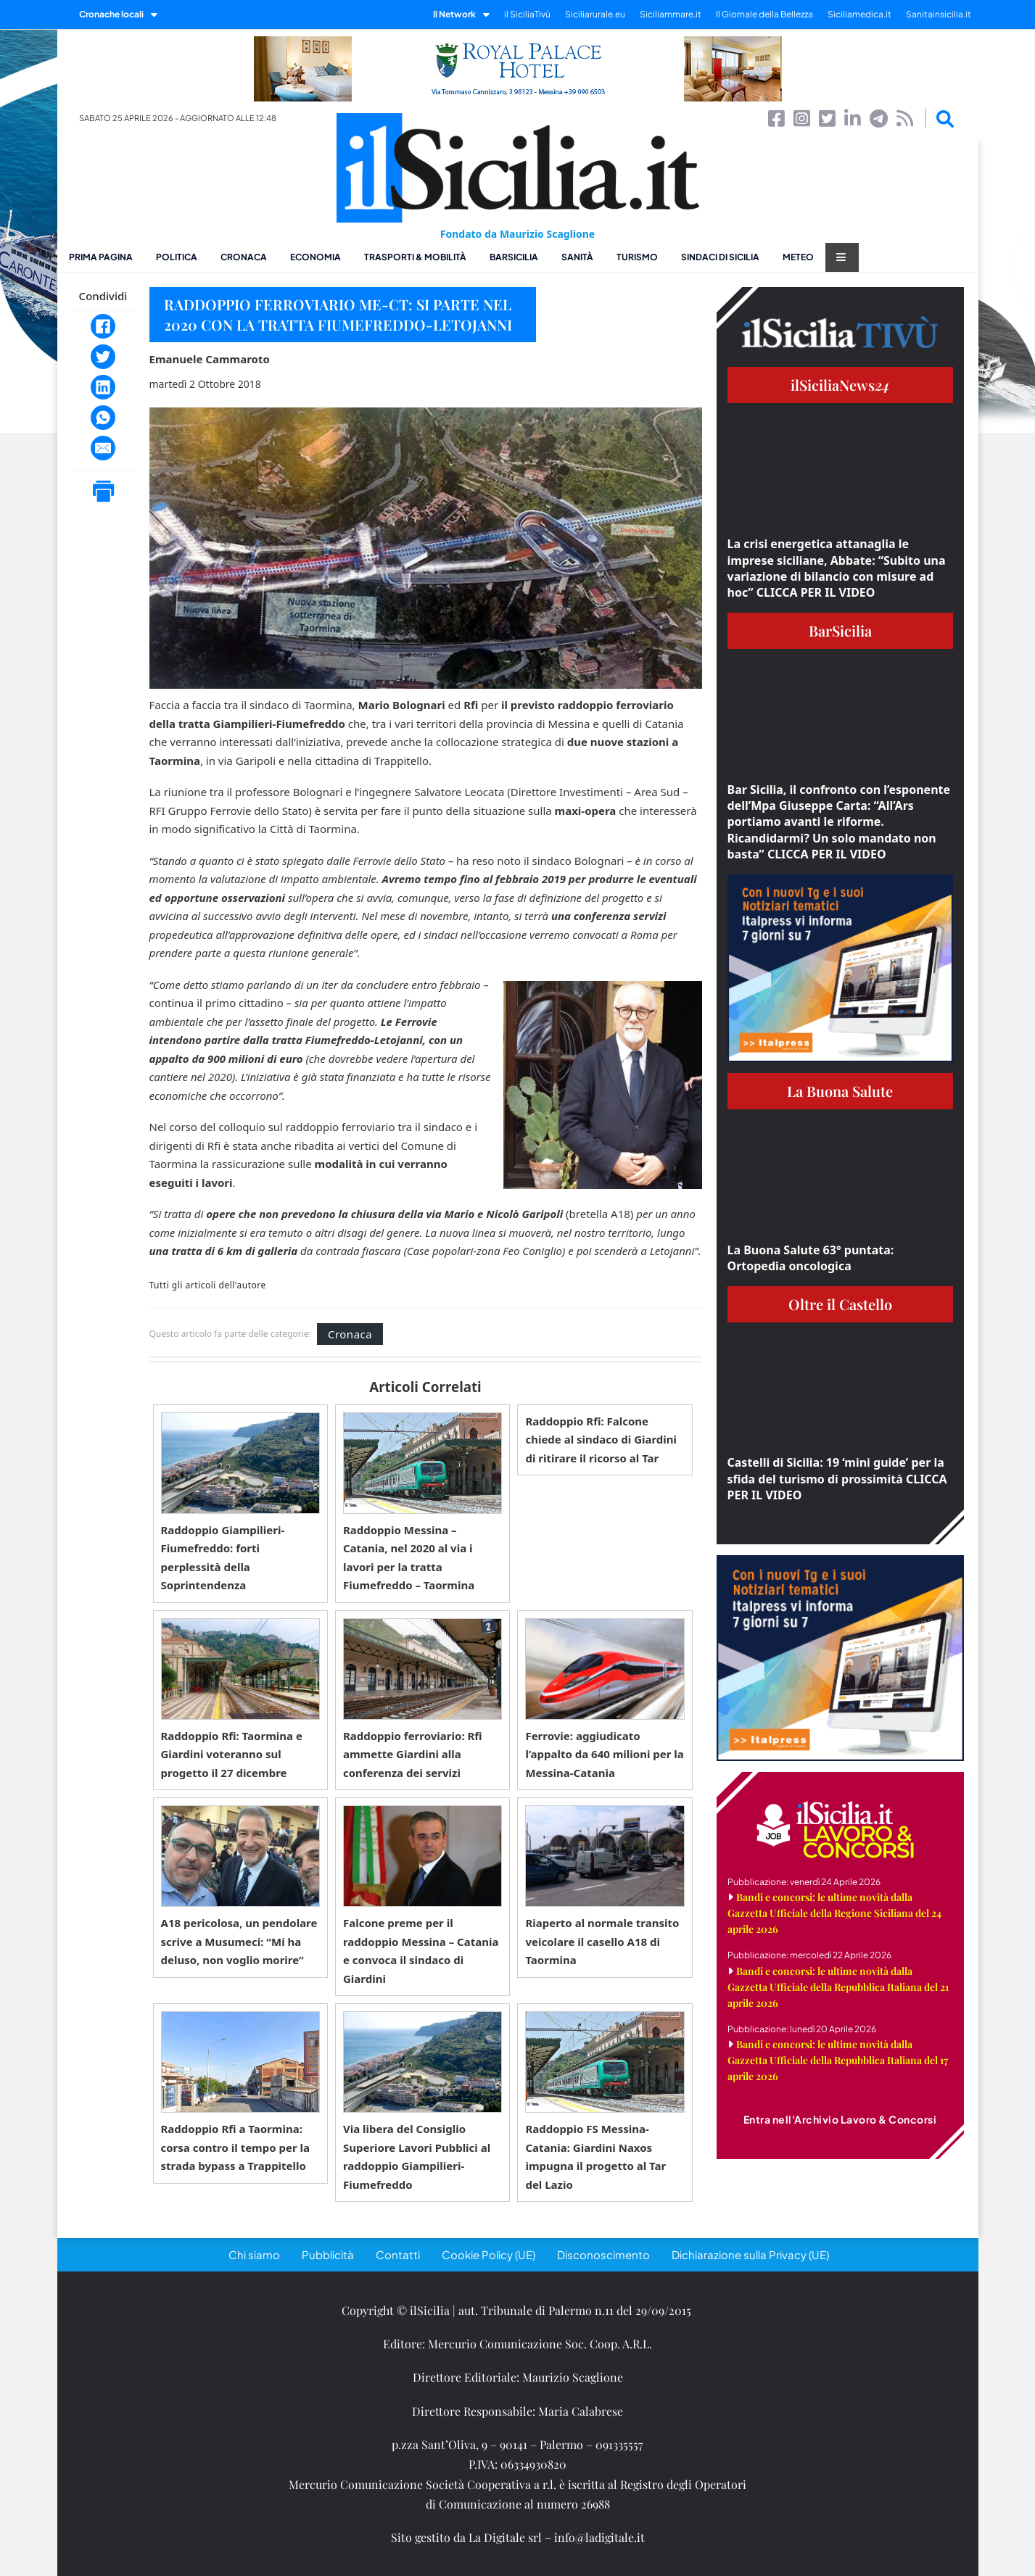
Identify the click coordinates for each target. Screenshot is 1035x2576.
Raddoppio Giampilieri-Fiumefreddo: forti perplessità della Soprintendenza (223, 1558)
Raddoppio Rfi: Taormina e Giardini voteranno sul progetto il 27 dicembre (231, 1754)
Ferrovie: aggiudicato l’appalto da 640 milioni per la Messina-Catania (604, 1754)
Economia (315, 257)
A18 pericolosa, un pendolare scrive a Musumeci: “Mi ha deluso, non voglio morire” (239, 1941)
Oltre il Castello (840, 1304)
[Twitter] (103, 356)
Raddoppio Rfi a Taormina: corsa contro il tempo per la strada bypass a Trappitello (235, 2147)
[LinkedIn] (103, 387)
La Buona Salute (840, 1091)
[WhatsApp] (103, 417)
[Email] (103, 448)
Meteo (798, 257)
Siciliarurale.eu (595, 14)
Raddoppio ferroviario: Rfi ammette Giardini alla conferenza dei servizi (412, 1754)
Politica (176, 257)
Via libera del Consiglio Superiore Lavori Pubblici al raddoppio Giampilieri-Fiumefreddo (416, 2156)
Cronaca (243, 257)
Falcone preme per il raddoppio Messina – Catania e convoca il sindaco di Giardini (420, 1951)
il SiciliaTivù (527, 14)
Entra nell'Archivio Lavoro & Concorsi (840, 2119)
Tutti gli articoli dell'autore (207, 1285)
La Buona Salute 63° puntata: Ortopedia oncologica (810, 1258)
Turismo (637, 257)
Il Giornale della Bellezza (764, 14)
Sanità (577, 257)
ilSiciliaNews (840, 384)
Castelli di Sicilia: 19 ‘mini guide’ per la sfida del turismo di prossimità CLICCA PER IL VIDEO (837, 1478)
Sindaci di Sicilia (720, 257)
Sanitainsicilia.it (938, 14)
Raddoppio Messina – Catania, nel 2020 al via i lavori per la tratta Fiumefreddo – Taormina (408, 1558)
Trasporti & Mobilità (415, 257)
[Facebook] (103, 326)
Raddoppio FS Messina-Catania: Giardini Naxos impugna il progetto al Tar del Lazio (595, 2156)
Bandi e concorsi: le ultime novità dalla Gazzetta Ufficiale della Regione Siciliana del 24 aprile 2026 (834, 1913)
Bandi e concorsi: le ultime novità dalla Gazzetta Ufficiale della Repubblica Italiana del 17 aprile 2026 (837, 2060)
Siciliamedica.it (859, 14)
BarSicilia (514, 257)
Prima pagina (101, 257)
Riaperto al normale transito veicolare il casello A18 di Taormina (602, 1941)
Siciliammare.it (670, 14)
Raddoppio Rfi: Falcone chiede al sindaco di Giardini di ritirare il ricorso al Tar (601, 1439)
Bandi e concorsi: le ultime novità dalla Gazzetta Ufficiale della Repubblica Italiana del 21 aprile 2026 (838, 1987)
